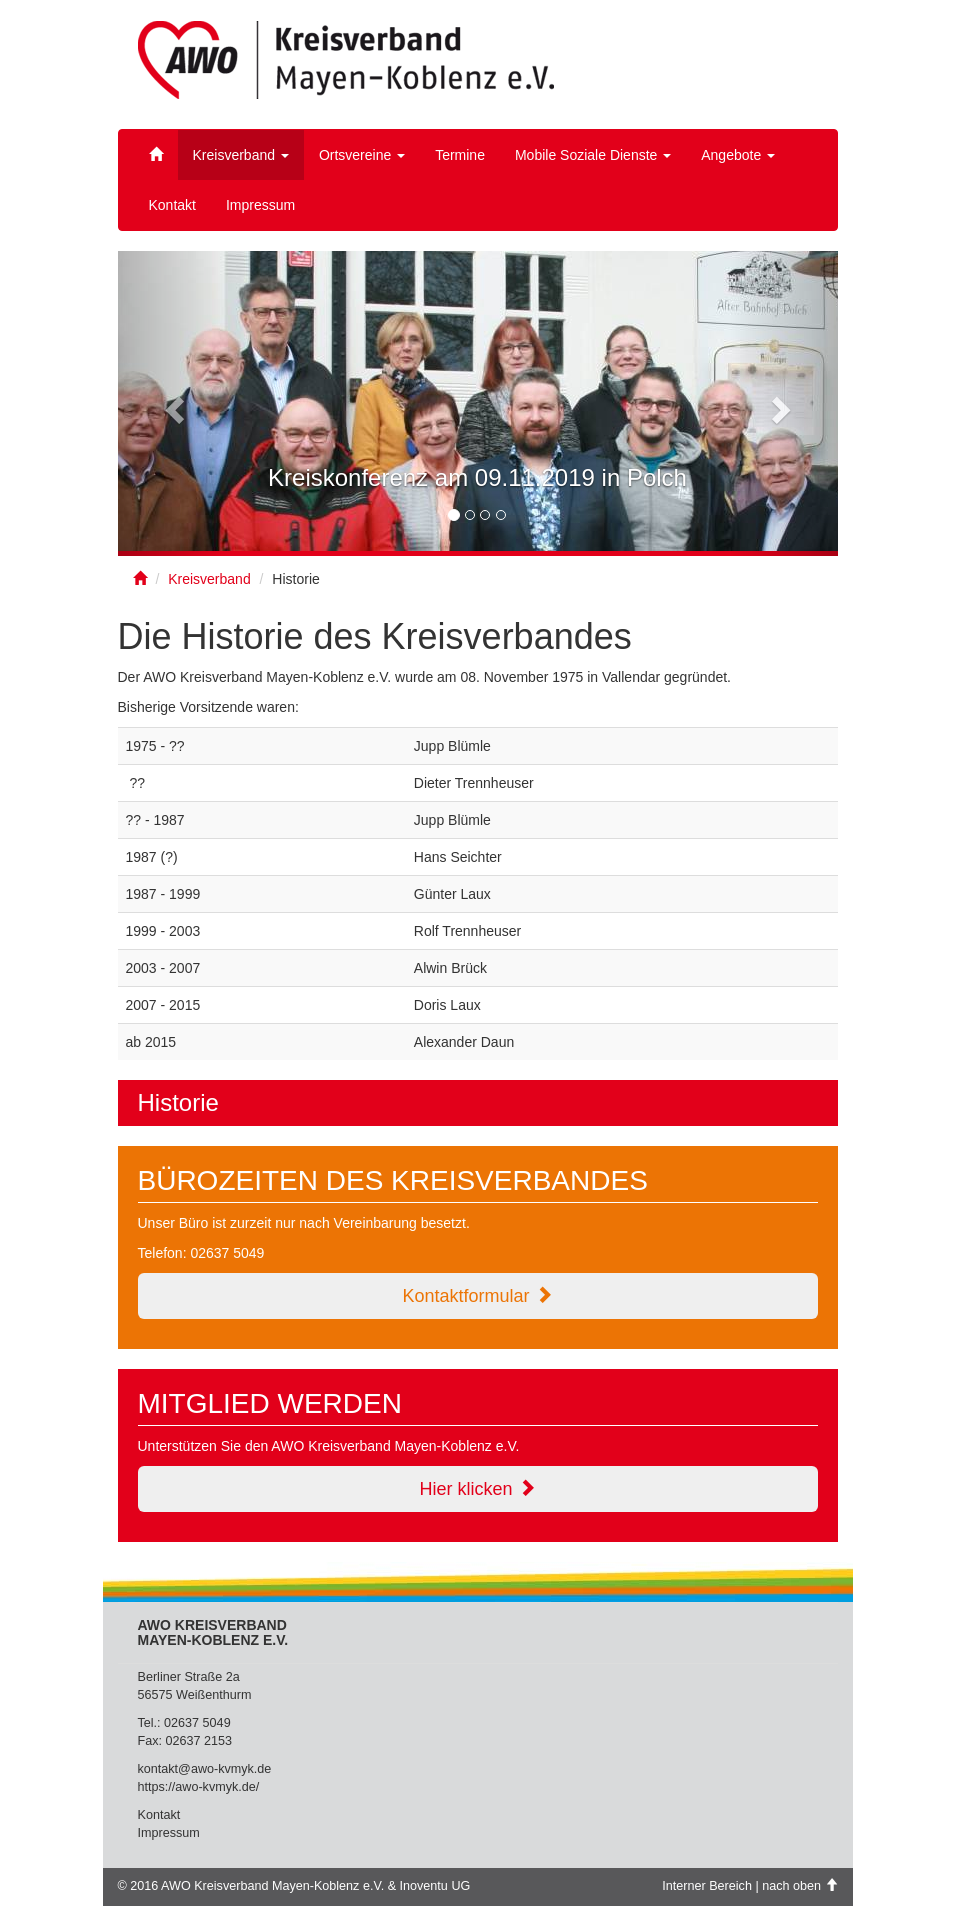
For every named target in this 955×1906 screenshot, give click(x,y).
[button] (172, 403)
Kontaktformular (477, 1295)
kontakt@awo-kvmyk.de (205, 1769)
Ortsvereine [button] (362, 155)
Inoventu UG (435, 1886)
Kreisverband (209, 579)
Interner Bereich (707, 1886)
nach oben (799, 1886)
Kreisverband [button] (241, 155)
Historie (178, 1102)
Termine (460, 155)
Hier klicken (477, 1488)
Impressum (260, 205)
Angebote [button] (738, 155)
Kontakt (172, 205)
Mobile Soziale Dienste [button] (593, 155)
